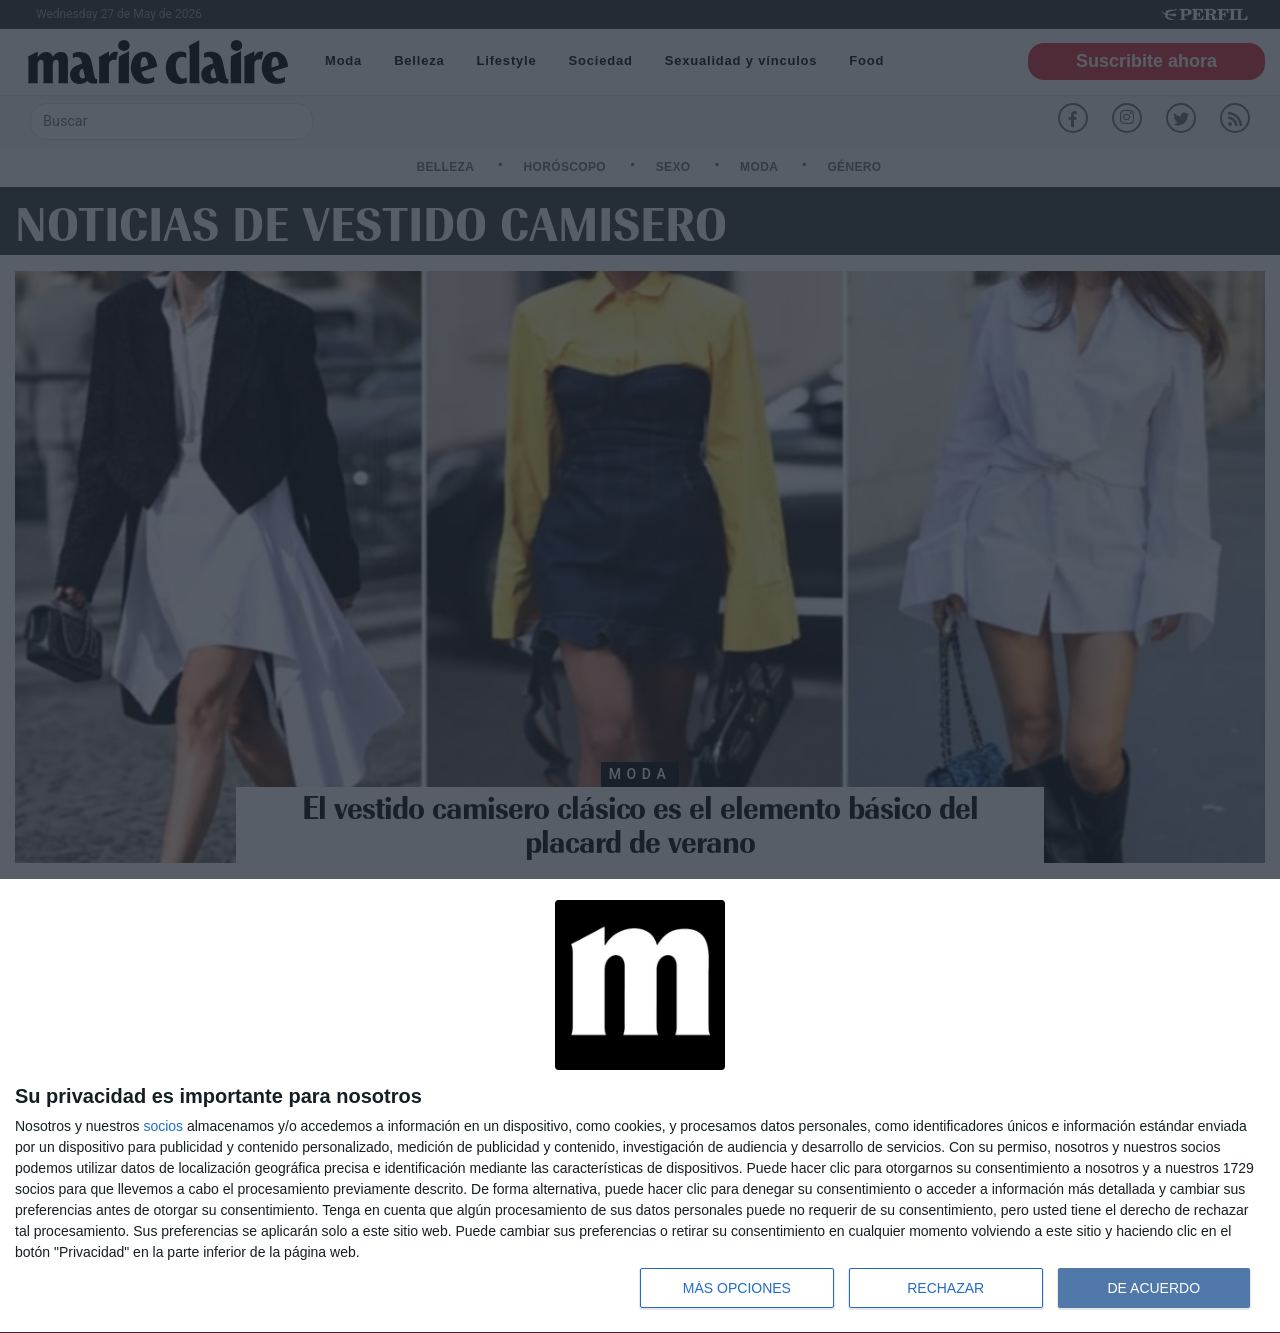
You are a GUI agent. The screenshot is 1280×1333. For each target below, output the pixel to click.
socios (163, 1126)
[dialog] (640, 1106)
